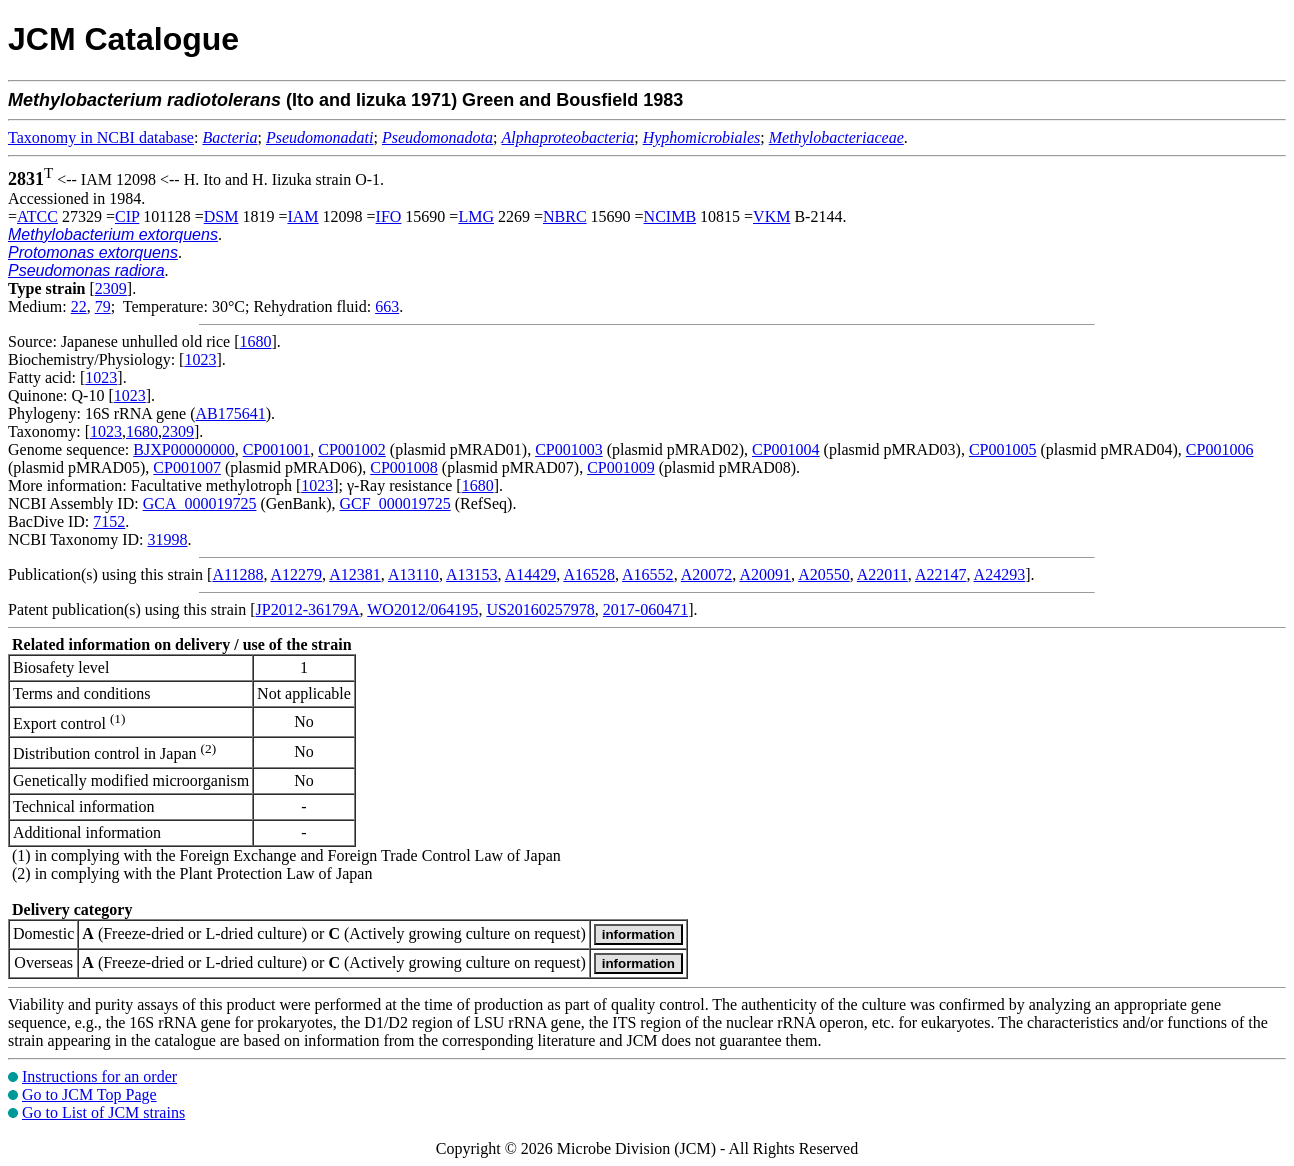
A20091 (765, 574)
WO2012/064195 (422, 609)
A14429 (531, 574)
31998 (167, 539)
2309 (111, 288)
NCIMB (670, 216)
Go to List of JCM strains (103, 1112)
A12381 (355, 574)
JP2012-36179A (308, 609)
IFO (389, 216)
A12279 (297, 574)
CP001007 (187, 467)
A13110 (413, 574)
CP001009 (621, 467)
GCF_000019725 (395, 503)
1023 (200, 359)
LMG (476, 216)
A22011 (882, 574)
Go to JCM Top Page (89, 1094)
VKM (771, 216)
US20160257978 (540, 609)
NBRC (565, 216)
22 (79, 306)
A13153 (472, 574)
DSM (221, 216)
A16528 (589, 574)
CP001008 (404, 467)
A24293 (1000, 574)
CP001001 (277, 449)
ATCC (37, 216)
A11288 (237, 574)
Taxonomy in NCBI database (101, 137)
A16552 (648, 574)
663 (387, 306)
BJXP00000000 (183, 449)
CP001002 (352, 449)
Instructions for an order (99, 1076)
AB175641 (231, 413)
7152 (109, 521)
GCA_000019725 (200, 503)
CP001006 (1220, 449)
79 (103, 306)
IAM (302, 216)
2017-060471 (645, 609)
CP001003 (569, 449)
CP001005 (1003, 449)
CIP (127, 216)
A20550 (824, 574)
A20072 (707, 574)
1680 (255, 341)
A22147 (941, 574)
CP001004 (786, 449)
